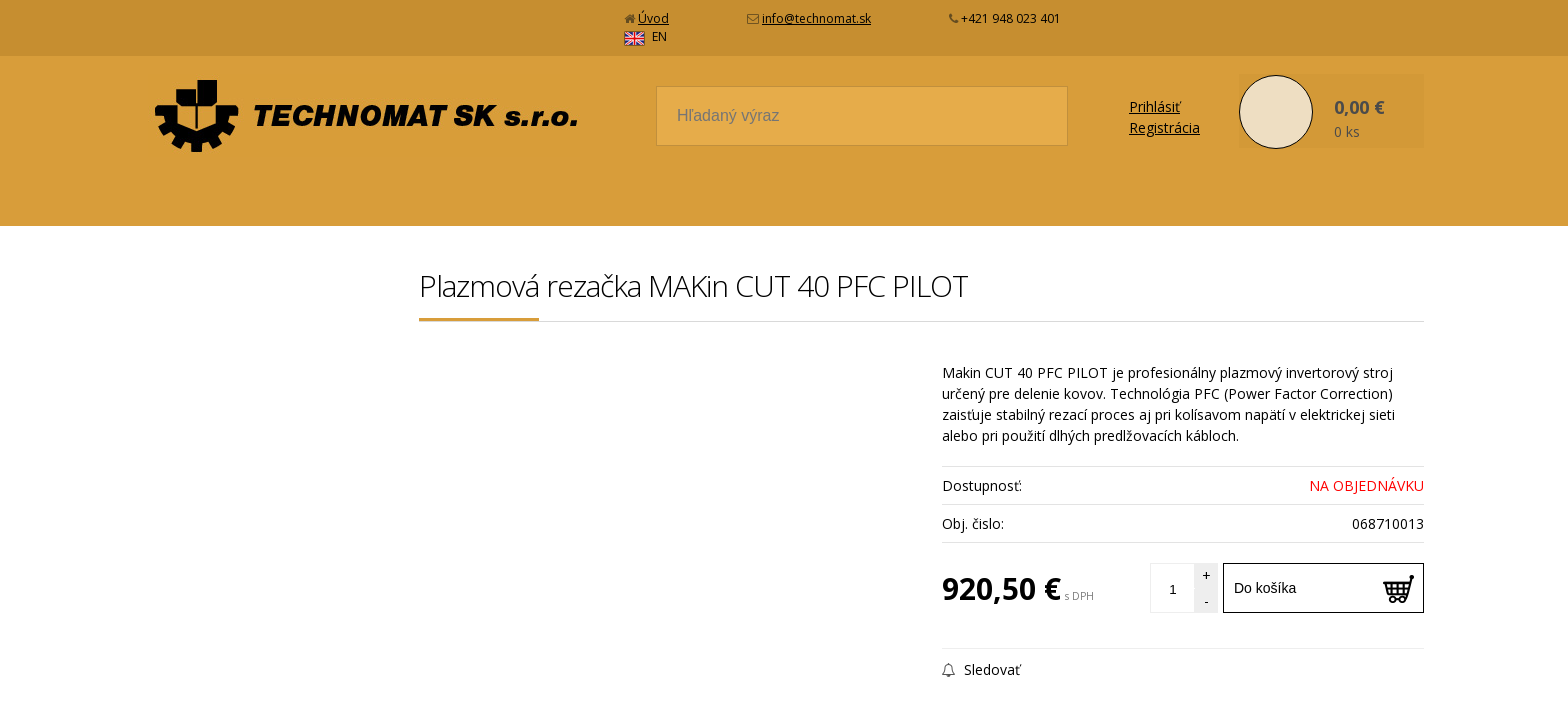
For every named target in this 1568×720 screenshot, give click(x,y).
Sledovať (981, 651)
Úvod (653, 18)
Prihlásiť (1154, 88)
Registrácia (1164, 109)
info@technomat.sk (816, 18)
